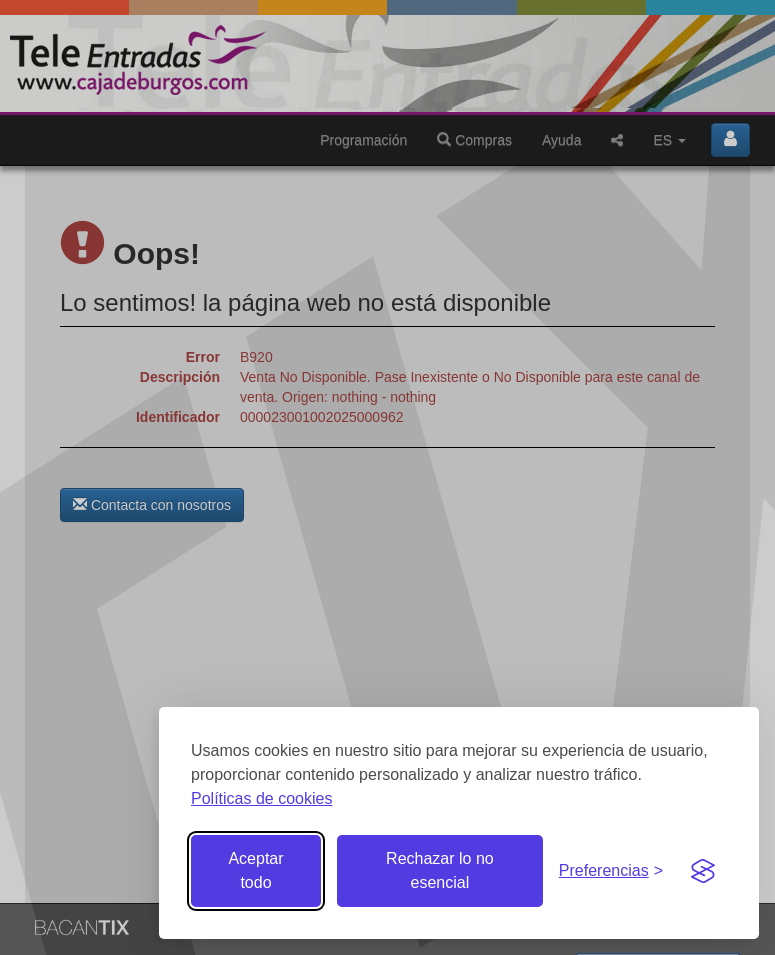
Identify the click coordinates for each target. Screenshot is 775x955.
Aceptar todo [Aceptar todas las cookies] (255, 870)
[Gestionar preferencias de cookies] (611, 871)
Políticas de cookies (261, 798)
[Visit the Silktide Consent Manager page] (703, 871)
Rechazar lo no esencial (440, 870)
